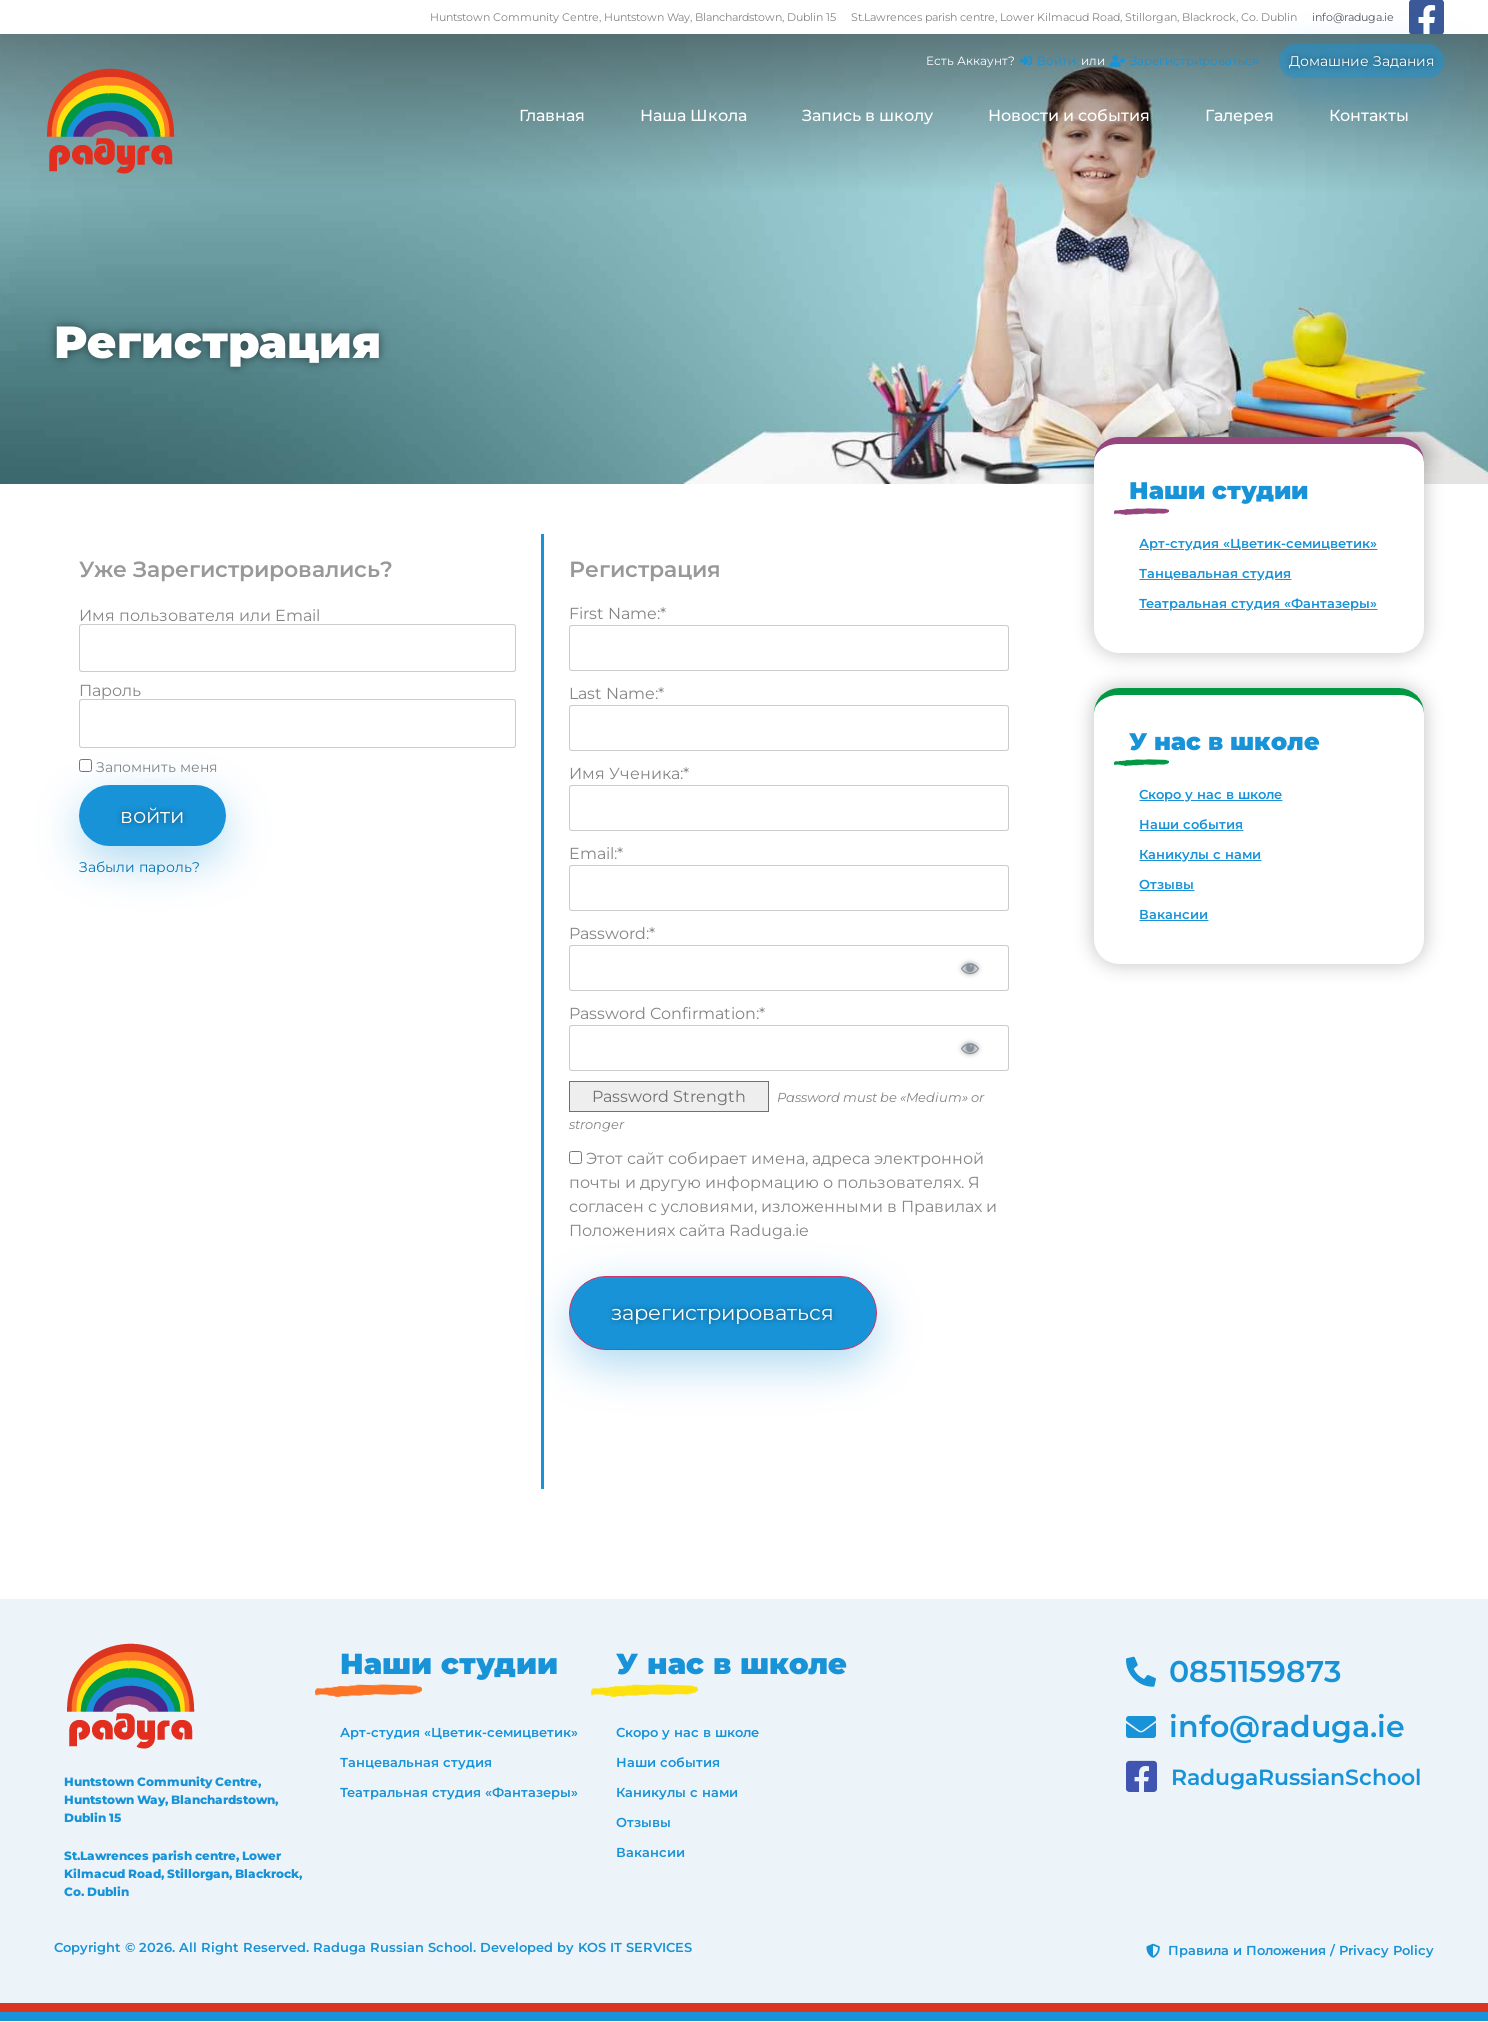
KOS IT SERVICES (635, 1949)
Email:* (596, 853)
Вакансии (1173, 914)
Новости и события (1069, 115)
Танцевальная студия (1215, 573)
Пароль (110, 691)
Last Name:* (616, 693)
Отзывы (1166, 884)
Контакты (1369, 115)
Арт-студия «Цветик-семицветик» (1258, 543)
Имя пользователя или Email (199, 616)
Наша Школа (693, 115)
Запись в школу (867, 115)
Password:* (612, 933)
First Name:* (617, 613)
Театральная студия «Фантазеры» (1258, 603)
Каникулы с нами (1200, 854)
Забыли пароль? (139, 868)
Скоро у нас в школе (1210, 794)
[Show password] (969, 968)
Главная (552, 115)
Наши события (1191, 824)
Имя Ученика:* (629, 773)
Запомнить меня (148, 767)
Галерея (1239, 115)
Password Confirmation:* (667, 1013)
